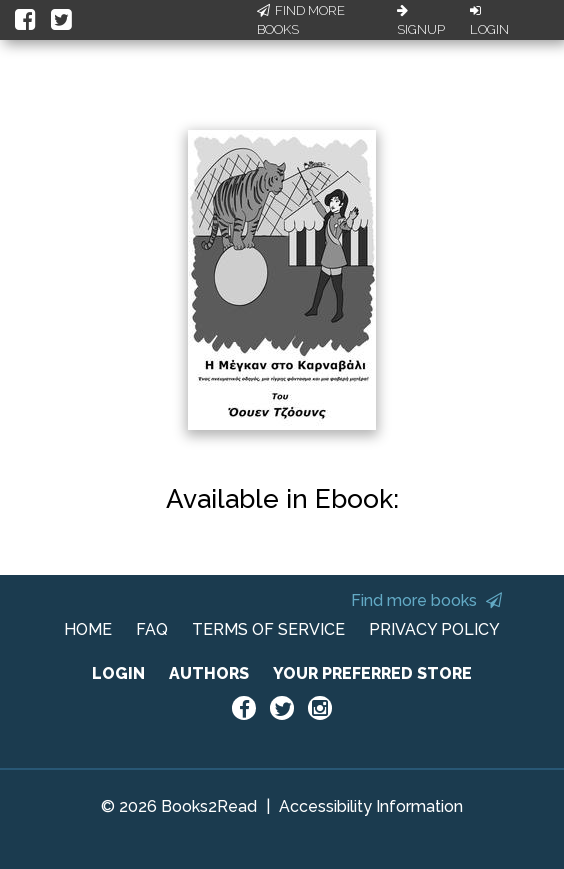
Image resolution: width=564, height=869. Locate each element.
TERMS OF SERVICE (268, 629)
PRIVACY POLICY (434, 629)
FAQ (152, 629)
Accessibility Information (371, 806)
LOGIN (118, 673)
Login (489, 21)
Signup (421, 21)
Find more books (426, 600)
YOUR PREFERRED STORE (372, 673)
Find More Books (301, 20)
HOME (88, 629)
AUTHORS (209, 673)
